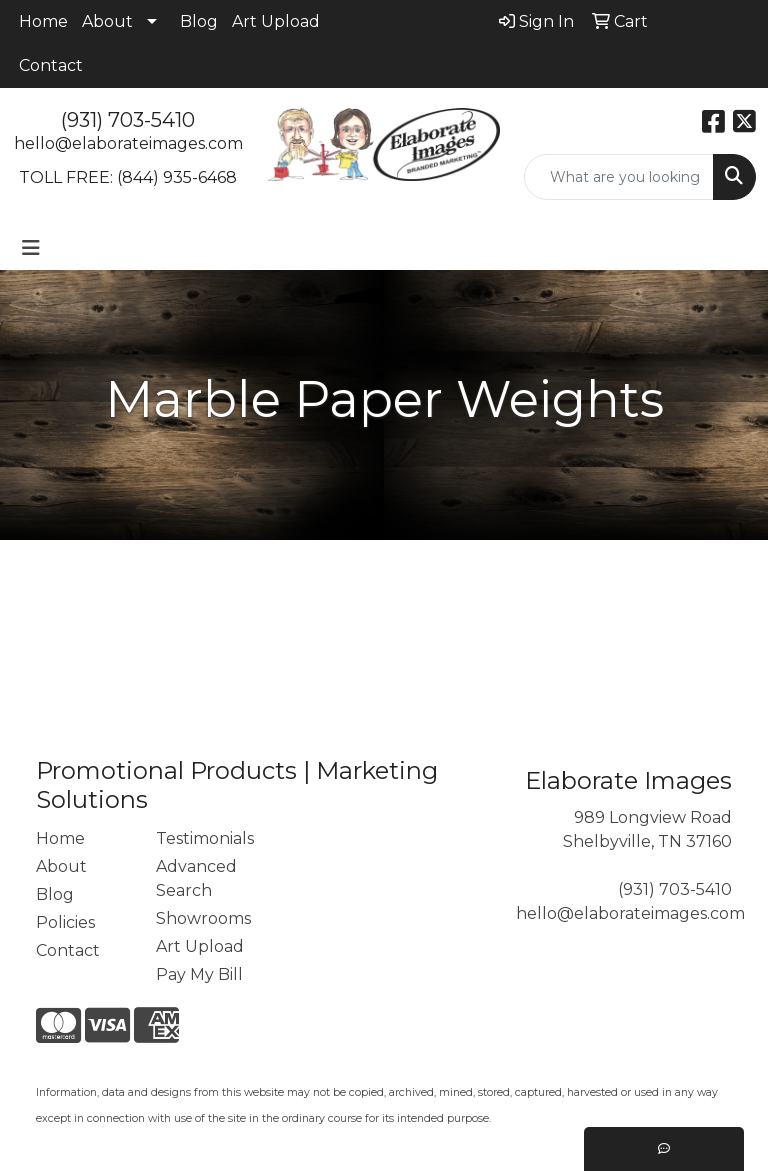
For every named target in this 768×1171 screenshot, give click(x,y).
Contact (51, 65)
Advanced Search (196, 878)
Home (43, 21)
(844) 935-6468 (177, 177)
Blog (199, 21)
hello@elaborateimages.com (128, 143)
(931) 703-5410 (128, 120)
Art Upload (276, 21)
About (107, 21)
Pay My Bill (199, 974)
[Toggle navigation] (31, 248)
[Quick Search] (619, 177)
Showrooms (203, 918)
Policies (65, 922)
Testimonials (204, 838)
